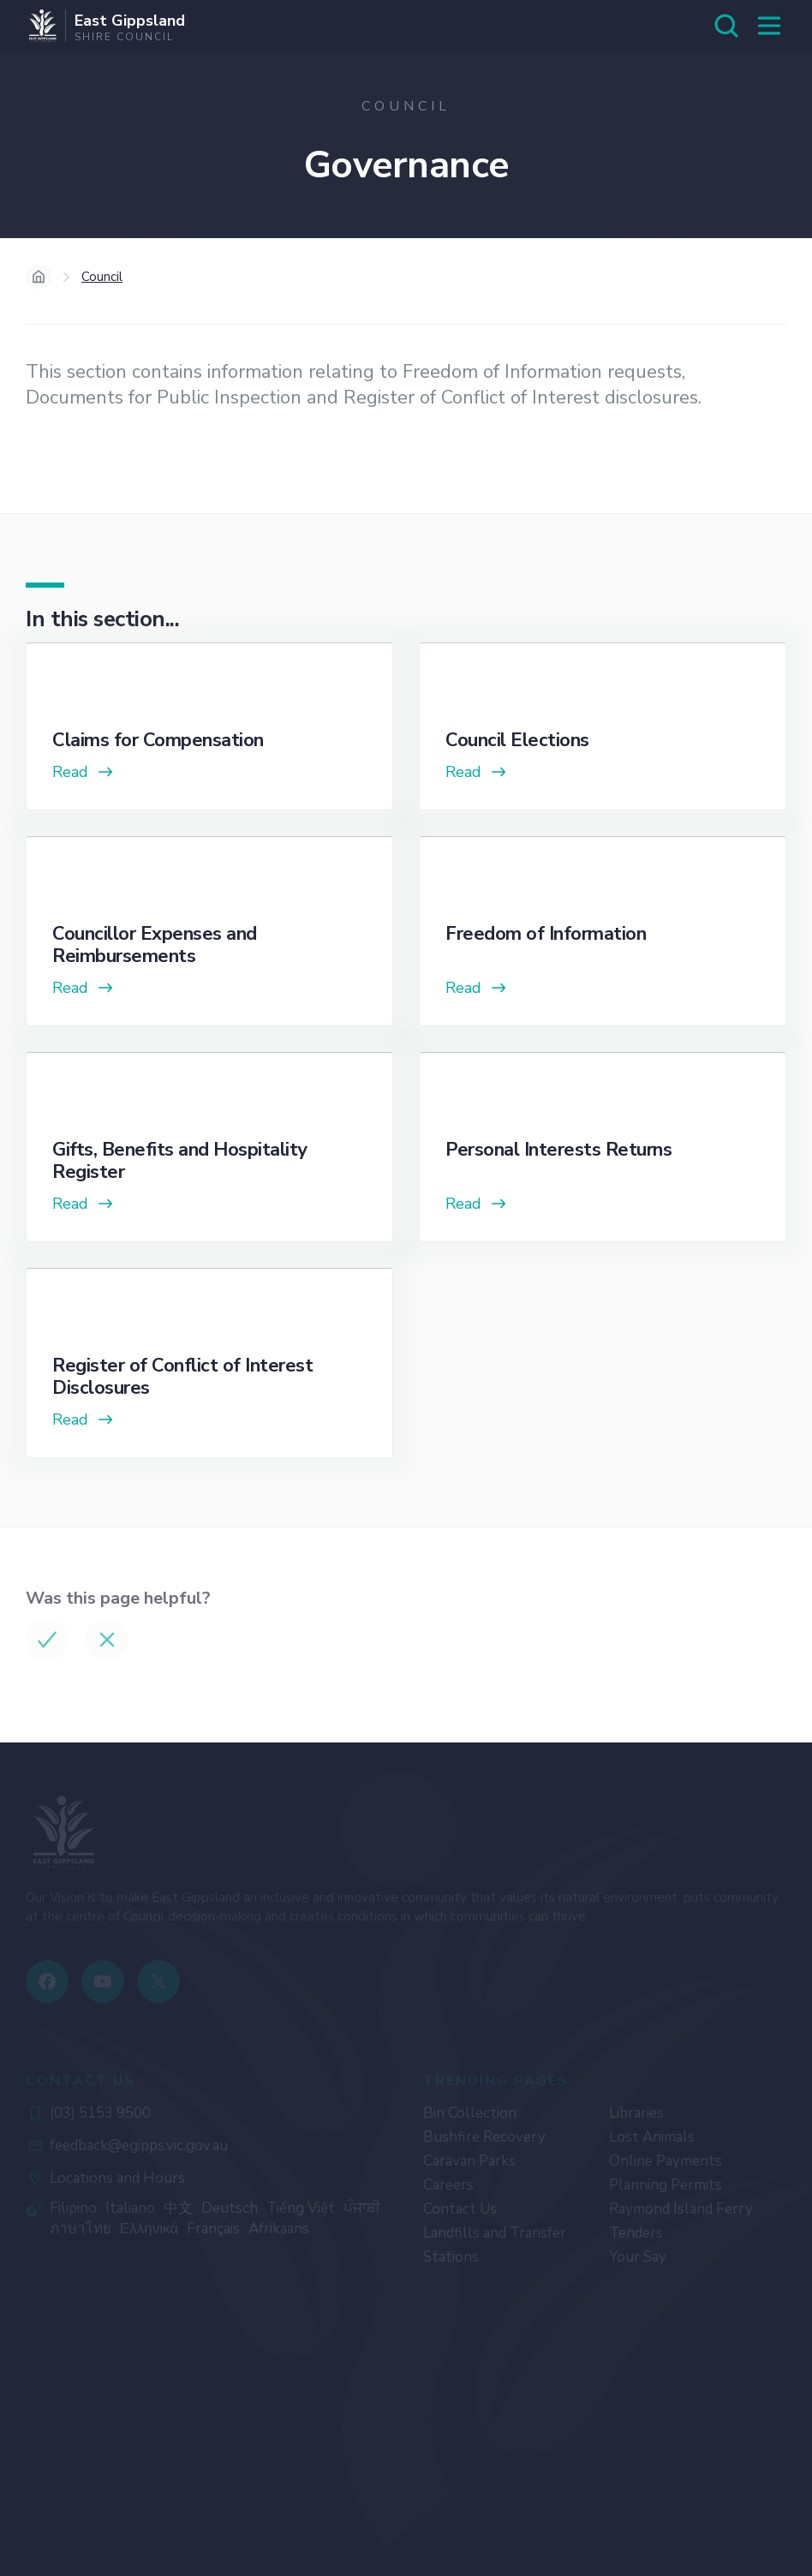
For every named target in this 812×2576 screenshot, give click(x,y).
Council (101, 276)
